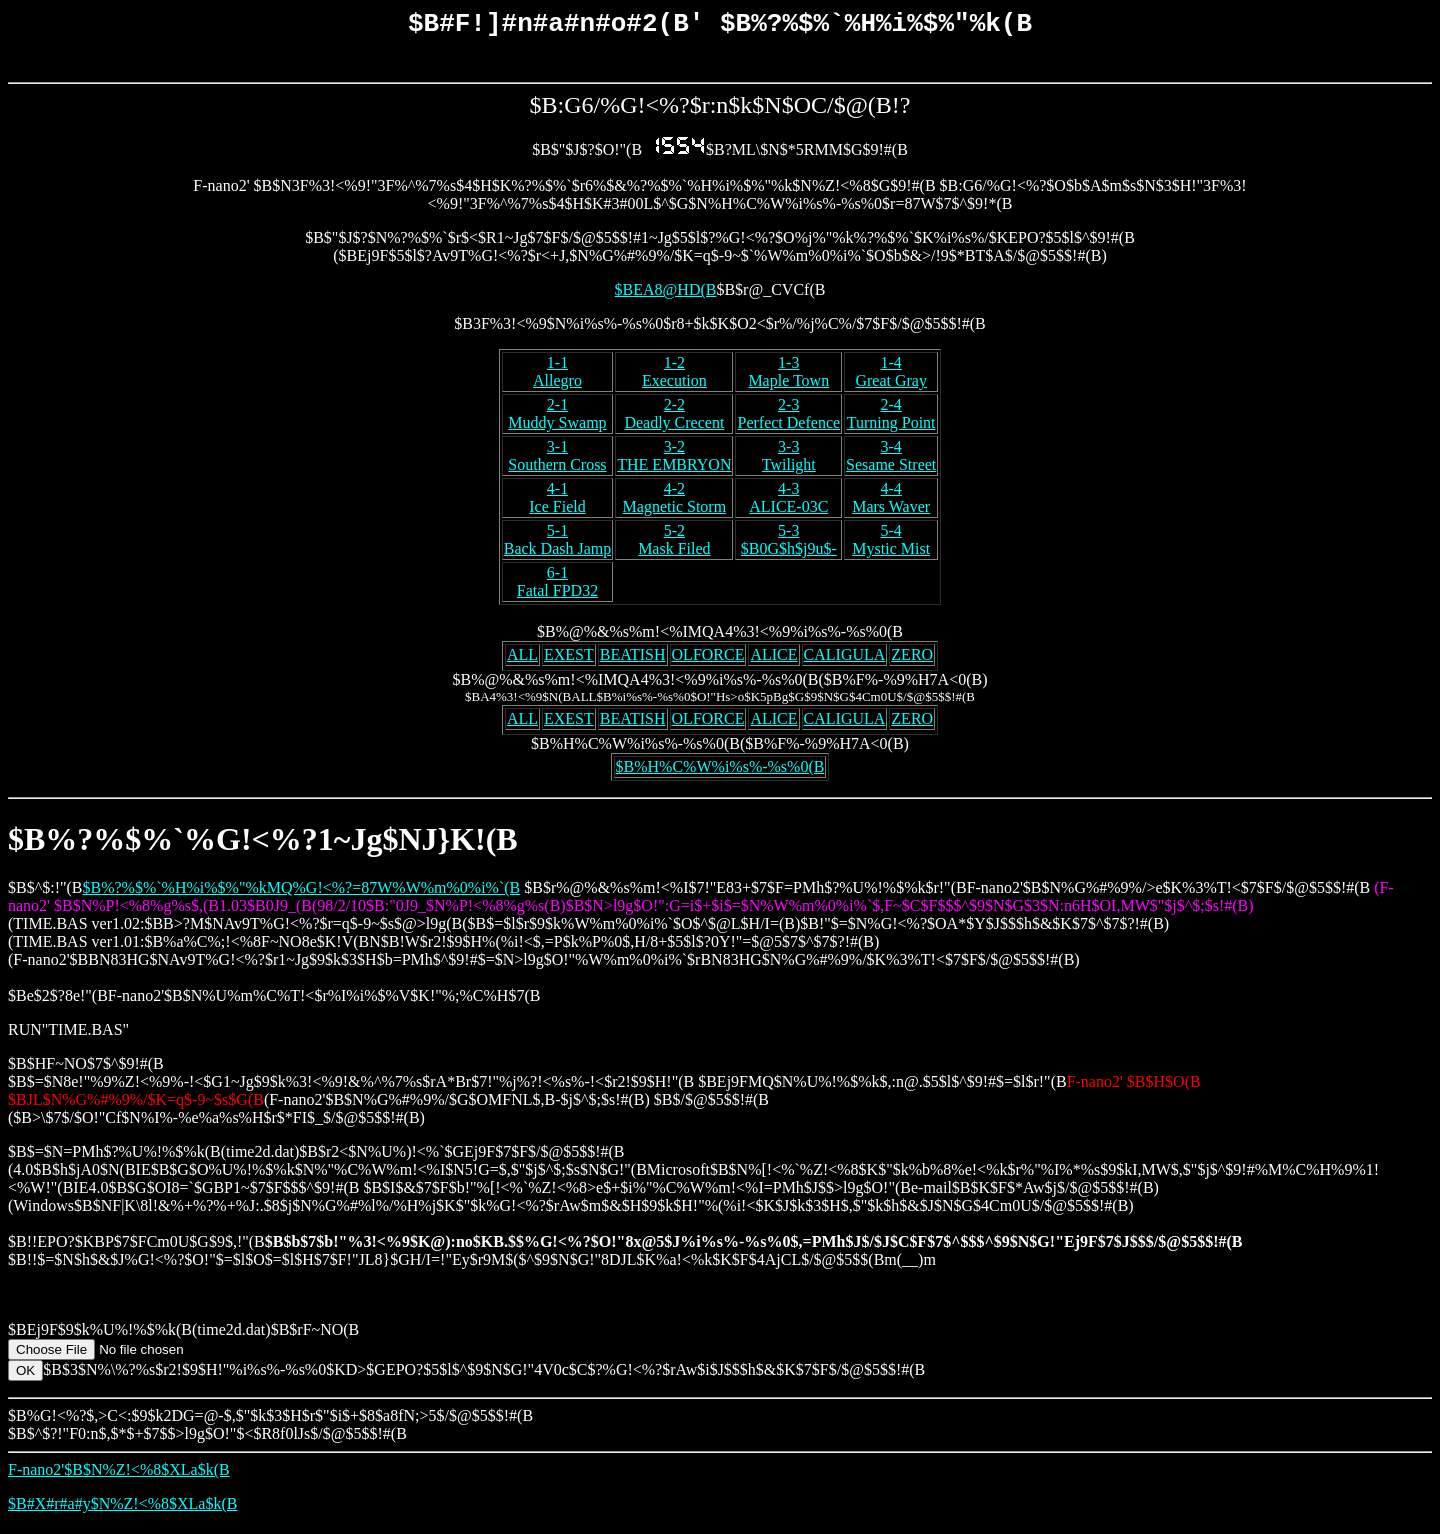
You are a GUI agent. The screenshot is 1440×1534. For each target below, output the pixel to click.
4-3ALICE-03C (788, 502)
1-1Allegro (557, 376)
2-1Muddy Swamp (557, 418)
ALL (522, 659)
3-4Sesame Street (891, 460)
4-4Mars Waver (891, 502)
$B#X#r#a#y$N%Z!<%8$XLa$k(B (122, 1508)
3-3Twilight (789, 460)
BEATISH (633, 659)
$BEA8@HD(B (666, 294)
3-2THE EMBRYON (674, 460)
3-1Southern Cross (557, 460)
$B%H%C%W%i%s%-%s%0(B (720, 771)
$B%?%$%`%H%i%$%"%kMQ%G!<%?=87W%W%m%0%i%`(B (301, 892)
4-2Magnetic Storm (675, 502)
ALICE (773, 659)
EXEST (569, 659)
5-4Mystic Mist (891, 544)
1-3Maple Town (788, 376)
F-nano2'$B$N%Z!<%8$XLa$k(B (119, 1474)
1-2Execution (674, 376)
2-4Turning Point (891, 418)
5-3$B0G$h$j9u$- (789, 544)
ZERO (912, 659)
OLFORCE (708, 659)
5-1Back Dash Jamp (558, 544)
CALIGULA (845, 659)
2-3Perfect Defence (788, 418)
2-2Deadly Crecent (674, 418)
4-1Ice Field (557, 502)
